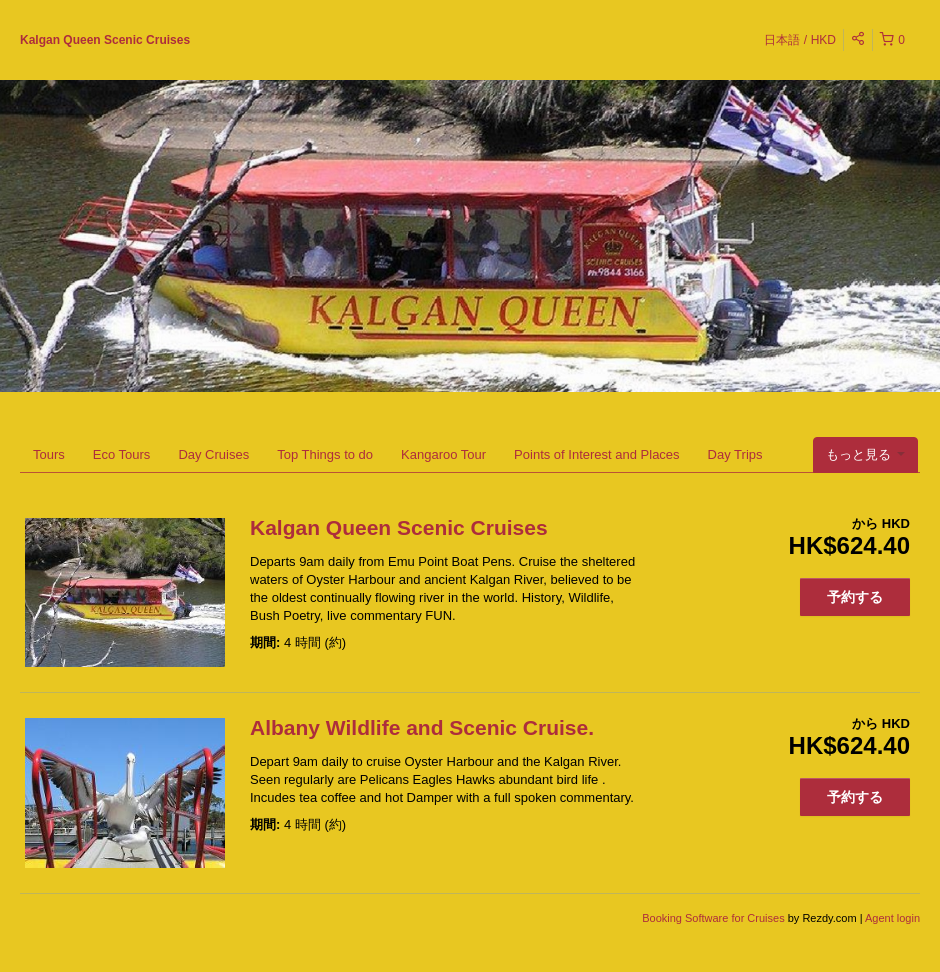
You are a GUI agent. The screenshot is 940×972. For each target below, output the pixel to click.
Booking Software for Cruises (715, 918)
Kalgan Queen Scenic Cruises (105, 40)
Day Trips (735, 454)
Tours (49, 454)
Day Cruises (213, 454)
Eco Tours (122, 454)
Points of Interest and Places (596, 454)
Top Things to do (325, 454)
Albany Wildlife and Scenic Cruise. (422, 727)
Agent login (892, 918)
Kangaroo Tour (443, 454)
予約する (855, 597)
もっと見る (865, 454)
